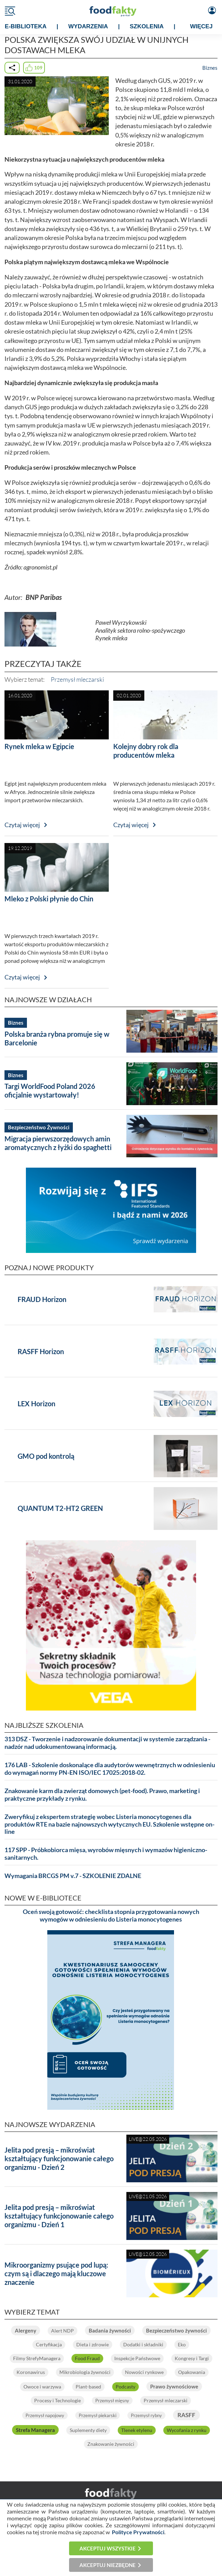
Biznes (210, 68)
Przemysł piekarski (97, 2415)
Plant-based (88, 2387)
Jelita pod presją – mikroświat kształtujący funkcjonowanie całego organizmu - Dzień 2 (59, 2158)
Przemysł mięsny (112, 2400)
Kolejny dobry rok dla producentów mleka (145, 750)
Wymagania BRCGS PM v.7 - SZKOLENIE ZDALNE (72, 1875)
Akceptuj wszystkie (107, 2548)
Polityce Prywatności (138, 2532)
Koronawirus (31, 2372)
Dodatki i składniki (143, 2344)
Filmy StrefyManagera (36, 2358)
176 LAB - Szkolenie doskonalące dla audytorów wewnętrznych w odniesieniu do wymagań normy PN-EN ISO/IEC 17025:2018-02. (109, 1768)
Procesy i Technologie (57, 2400)
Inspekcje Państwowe (137, 2358)
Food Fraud (87, 2358)
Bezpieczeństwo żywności (176, 2330)
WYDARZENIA (88, 26)
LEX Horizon (36, 1403)
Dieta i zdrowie (92, 2344)
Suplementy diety (88, 2430)
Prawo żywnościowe (174, 2386)
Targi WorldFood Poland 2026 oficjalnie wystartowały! (49, 1090)
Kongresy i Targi (192, 2358)
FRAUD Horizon (42, 1299)
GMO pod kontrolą (46, 1456)
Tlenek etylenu (136, 2430)
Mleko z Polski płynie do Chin (48, 898)
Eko (182, 2344)
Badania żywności (110, 2330)
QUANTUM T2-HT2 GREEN (60, 1508)
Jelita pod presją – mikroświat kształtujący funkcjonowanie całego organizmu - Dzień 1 (59, 2216)
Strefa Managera (35, 2430)
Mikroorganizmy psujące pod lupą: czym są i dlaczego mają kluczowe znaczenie (56, 2273)
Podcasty (125, 2387)
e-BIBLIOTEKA (26, 26)
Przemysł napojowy (45, 2415)
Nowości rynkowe (144, 2372)
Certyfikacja (49, 2344)
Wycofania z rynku (186, 2430)
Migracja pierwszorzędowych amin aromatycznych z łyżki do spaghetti (58, 1142)
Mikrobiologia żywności (84, 2372)
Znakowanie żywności (110, 2444)
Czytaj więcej (22, 825)
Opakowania (191, 2372)
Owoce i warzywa (42, 2387)
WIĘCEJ (201, 26)
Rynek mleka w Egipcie (39, 746)
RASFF (186, 2415)
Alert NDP (62, 2331)
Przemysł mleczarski (77, 679)
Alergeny (25, 2330)
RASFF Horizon (41, 1351)
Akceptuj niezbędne (107, 2565)
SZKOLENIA (147, 26)
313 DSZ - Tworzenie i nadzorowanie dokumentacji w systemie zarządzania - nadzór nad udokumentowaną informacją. (107, 1742)
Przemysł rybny (146, 2415)
